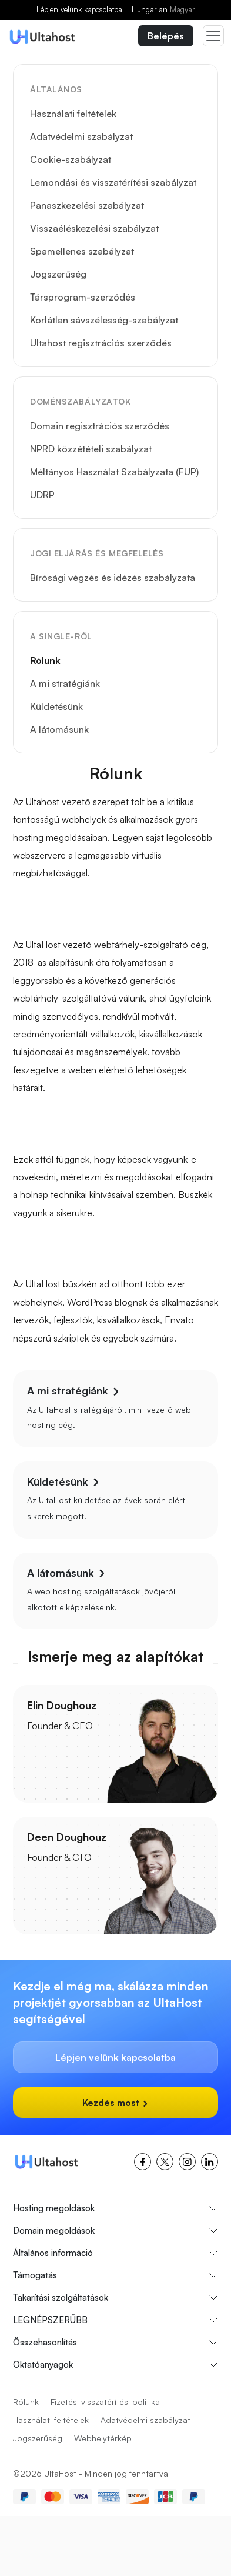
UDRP (42, 494)
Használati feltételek (73, 113)
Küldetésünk (56, 706)
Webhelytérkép (103, 2438)
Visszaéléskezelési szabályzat (94, 228)
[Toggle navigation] (213, 35)
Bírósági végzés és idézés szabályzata (112, 577)
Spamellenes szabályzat (82, 251)
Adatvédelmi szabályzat (81, 136)
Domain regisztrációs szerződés (99, 426)
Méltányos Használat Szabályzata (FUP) (114, 472)
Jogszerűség (58, 274)
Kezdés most (115, 2102)
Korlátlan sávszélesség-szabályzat (104, 320)
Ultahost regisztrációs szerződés (101, 343)
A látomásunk (59, 729)
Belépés (166, 36)
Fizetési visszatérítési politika (105, 2402)
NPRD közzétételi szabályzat (91, 449)
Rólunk (45, 660)
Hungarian (163, 9)
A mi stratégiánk (65, 683)
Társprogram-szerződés (82, 297)
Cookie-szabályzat (70, 159)
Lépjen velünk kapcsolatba (79, 9)
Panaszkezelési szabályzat (87, 205)
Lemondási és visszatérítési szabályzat (113, 182)
